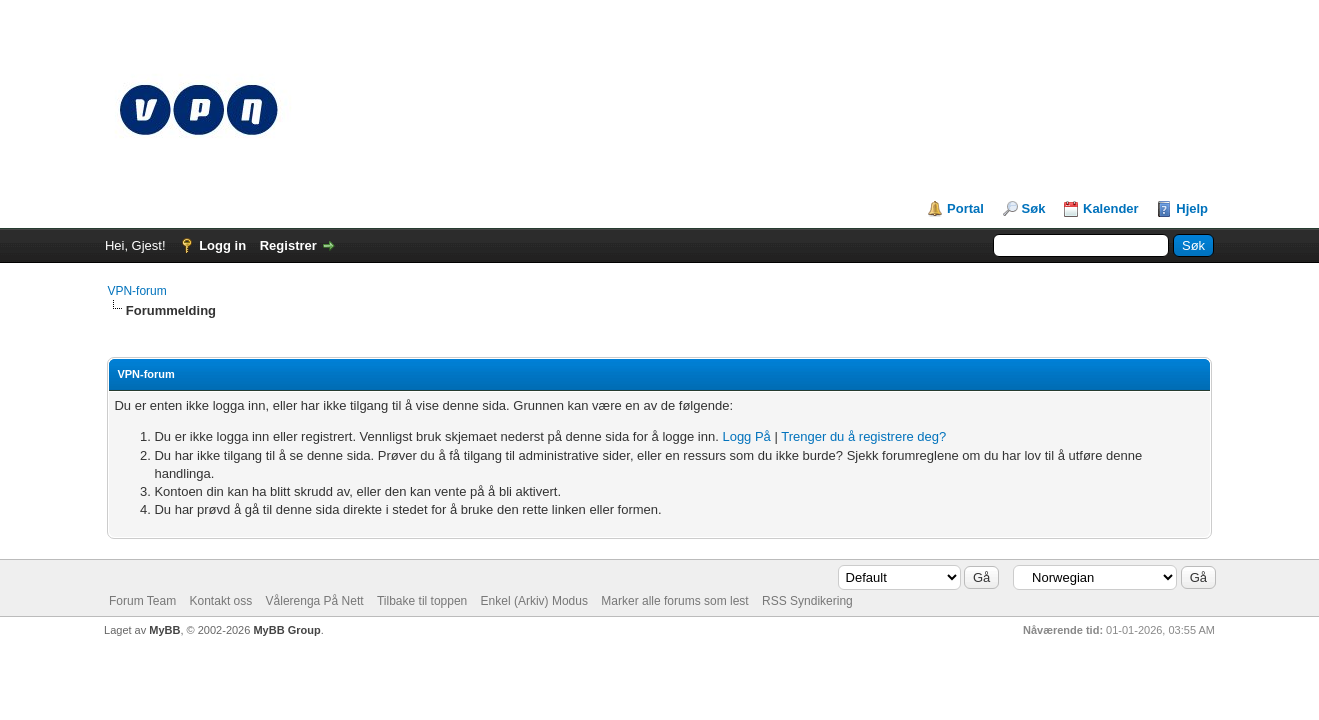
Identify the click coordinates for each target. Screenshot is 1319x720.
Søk (1034, 208)
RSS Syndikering (807, 601)
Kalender (1111, 208)
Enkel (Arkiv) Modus (534, 601)
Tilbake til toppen (422, 601)
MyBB (164, 630)
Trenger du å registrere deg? (863, 436)
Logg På (746, 436)
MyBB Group (286, 630)
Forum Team (142, 601)
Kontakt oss (221, 601)
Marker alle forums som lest (674, 601)
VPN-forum (136, 291)
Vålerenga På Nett (315, 601)
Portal (965, 208)
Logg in (222, 245)
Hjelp (1192, 208)
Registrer (288, 245)
